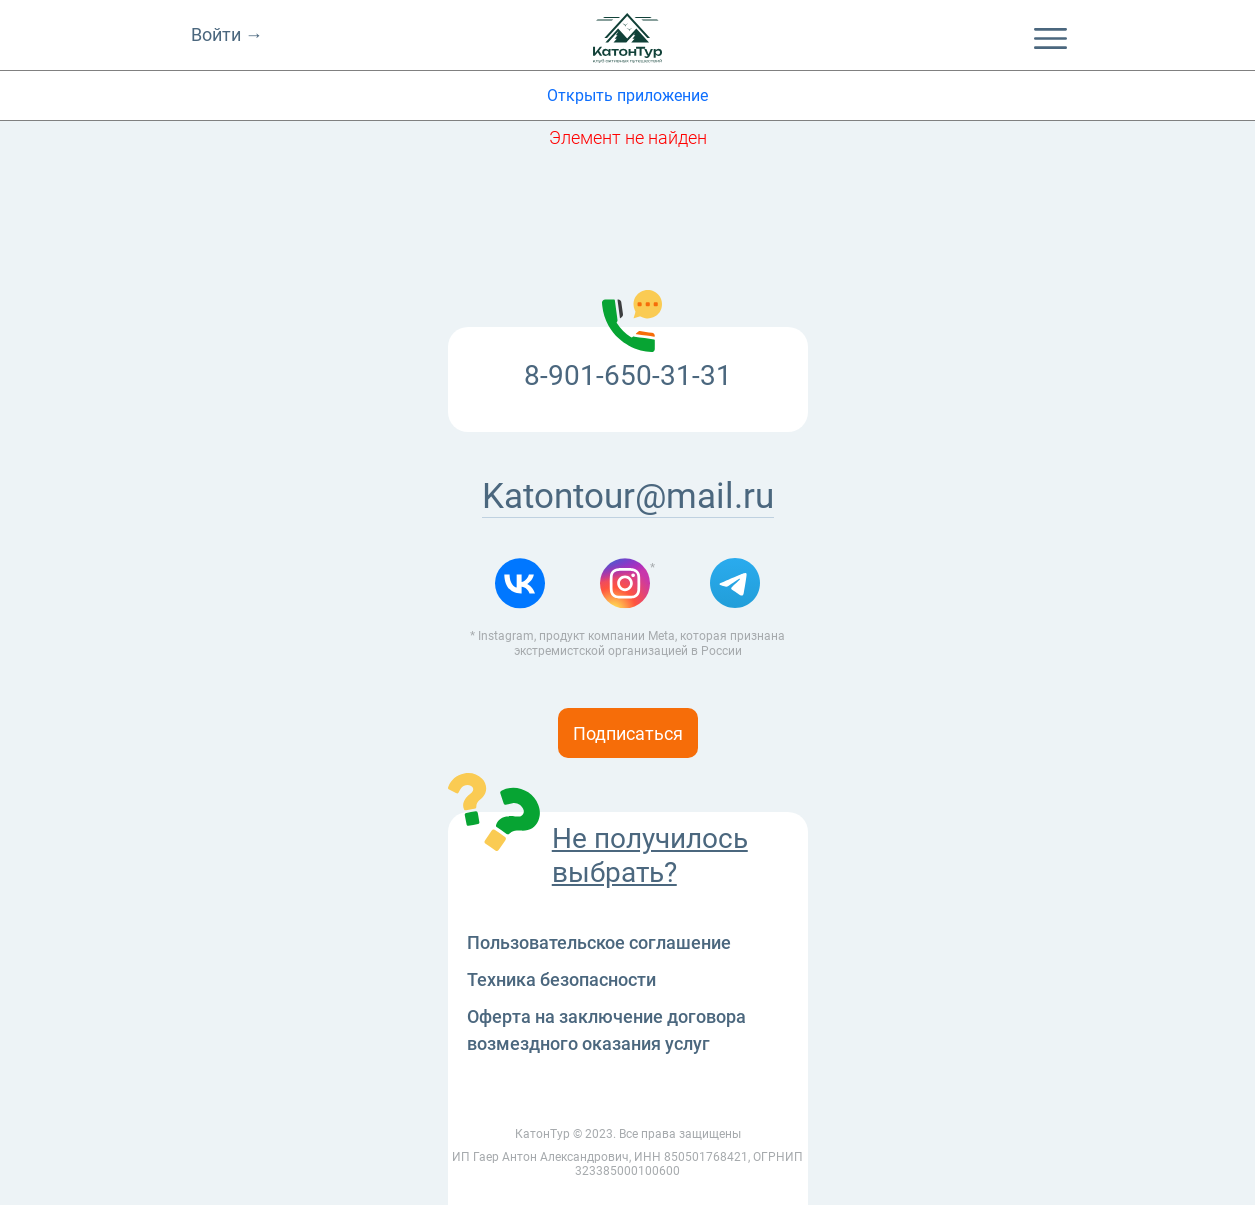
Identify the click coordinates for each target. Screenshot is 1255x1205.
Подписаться (628, 733)
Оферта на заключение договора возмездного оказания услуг (606, 1030)
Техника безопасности (561, 979)
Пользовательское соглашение (599, 942)
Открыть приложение (627, 95)
